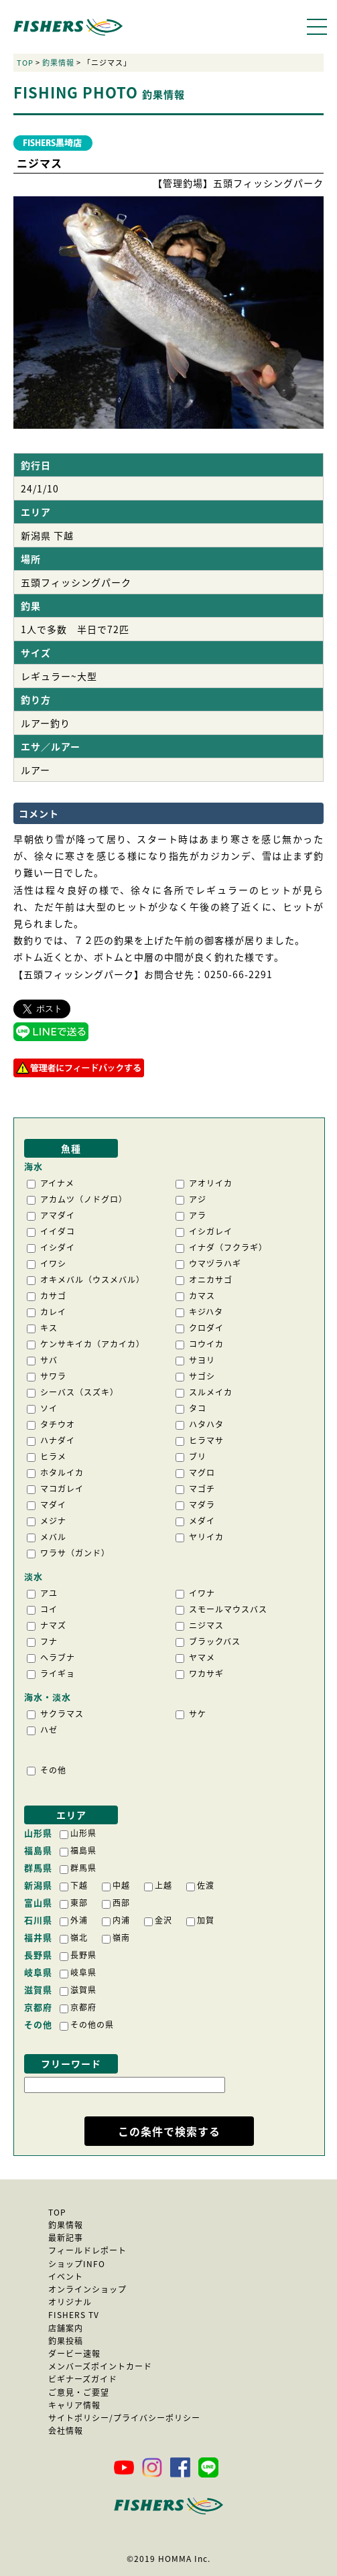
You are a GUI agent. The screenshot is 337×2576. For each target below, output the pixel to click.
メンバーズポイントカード (100, 2366)
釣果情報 (58, 62)
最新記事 (65, 2238)
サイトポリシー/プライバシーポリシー (124, 2418)
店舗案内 (65, 2328)
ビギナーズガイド (82, 2379)
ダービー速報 (74, 2354)
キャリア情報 (74, 2405)
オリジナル (70, 2302)
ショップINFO (76, 2264)
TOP (25, 62)
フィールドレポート (87, 2250)
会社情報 (65, 2431)
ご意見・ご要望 (78, 2392)
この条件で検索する (169, 2131)
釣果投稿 (65, 2341)
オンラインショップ (87, 2289)
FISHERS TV (73, 2315)
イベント (65, 2276)
